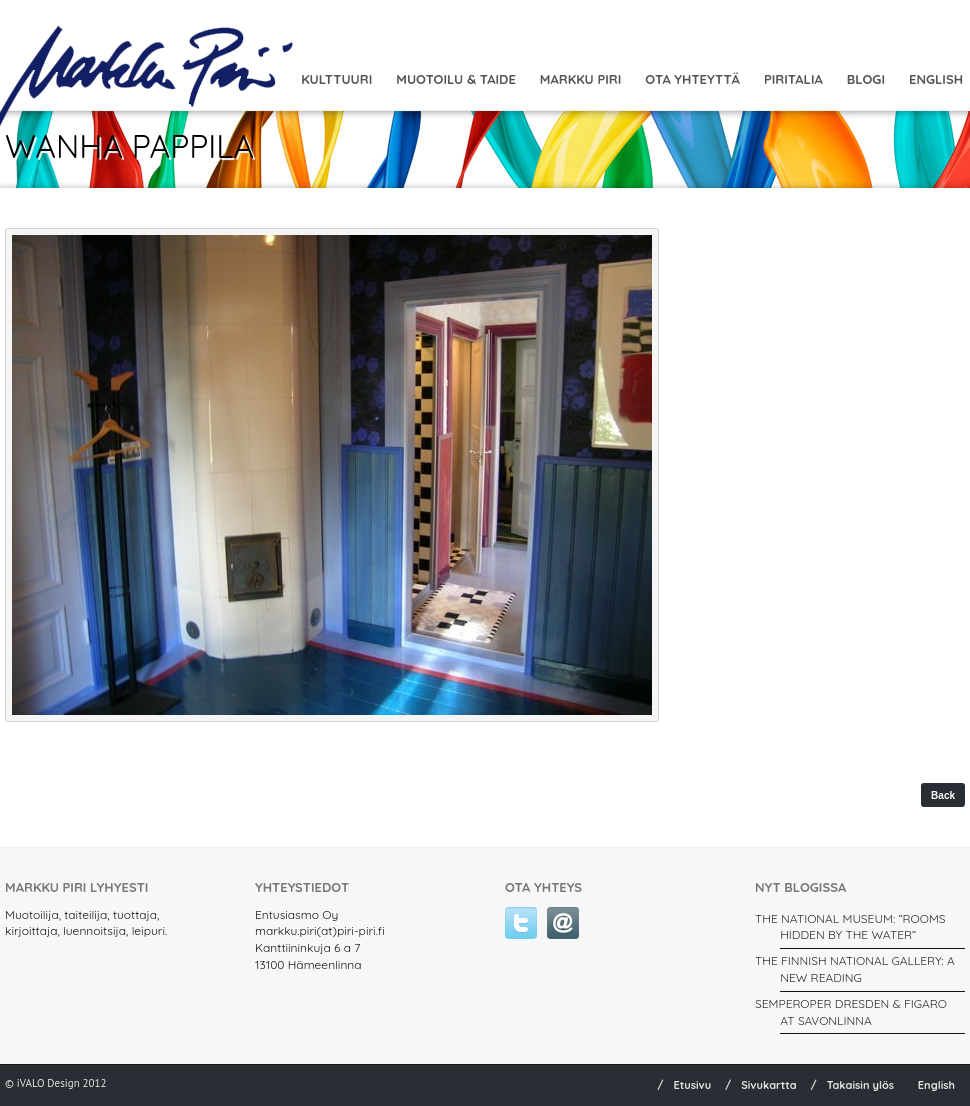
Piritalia (793, 79)
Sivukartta (769, 1085)
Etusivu (692, 1085)
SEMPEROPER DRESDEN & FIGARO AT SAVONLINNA (851, 1012)
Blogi (866, 79)
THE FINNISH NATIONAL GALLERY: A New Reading (855, 969)
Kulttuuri (336, 79)
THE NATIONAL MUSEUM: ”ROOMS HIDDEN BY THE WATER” (850, 927)
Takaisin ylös (861, 1085)
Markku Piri (580, 79)
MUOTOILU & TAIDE (456, 79)
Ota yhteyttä (692, 79)
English (936, 1085)
